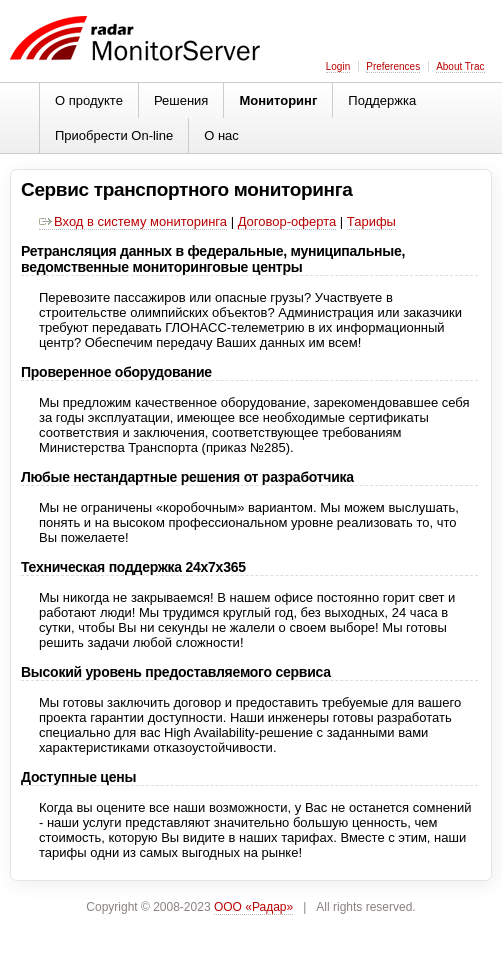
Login (338, 66)
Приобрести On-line (114, 135)
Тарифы (371, 221)
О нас (221, 135)
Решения (181, 100)
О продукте (89, 100)
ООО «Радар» (253, 907)
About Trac (460, 66)
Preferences (393, 66)
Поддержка (382, 100)
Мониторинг (278, 100)
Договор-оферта (287, 221)
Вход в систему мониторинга (133, 221)
